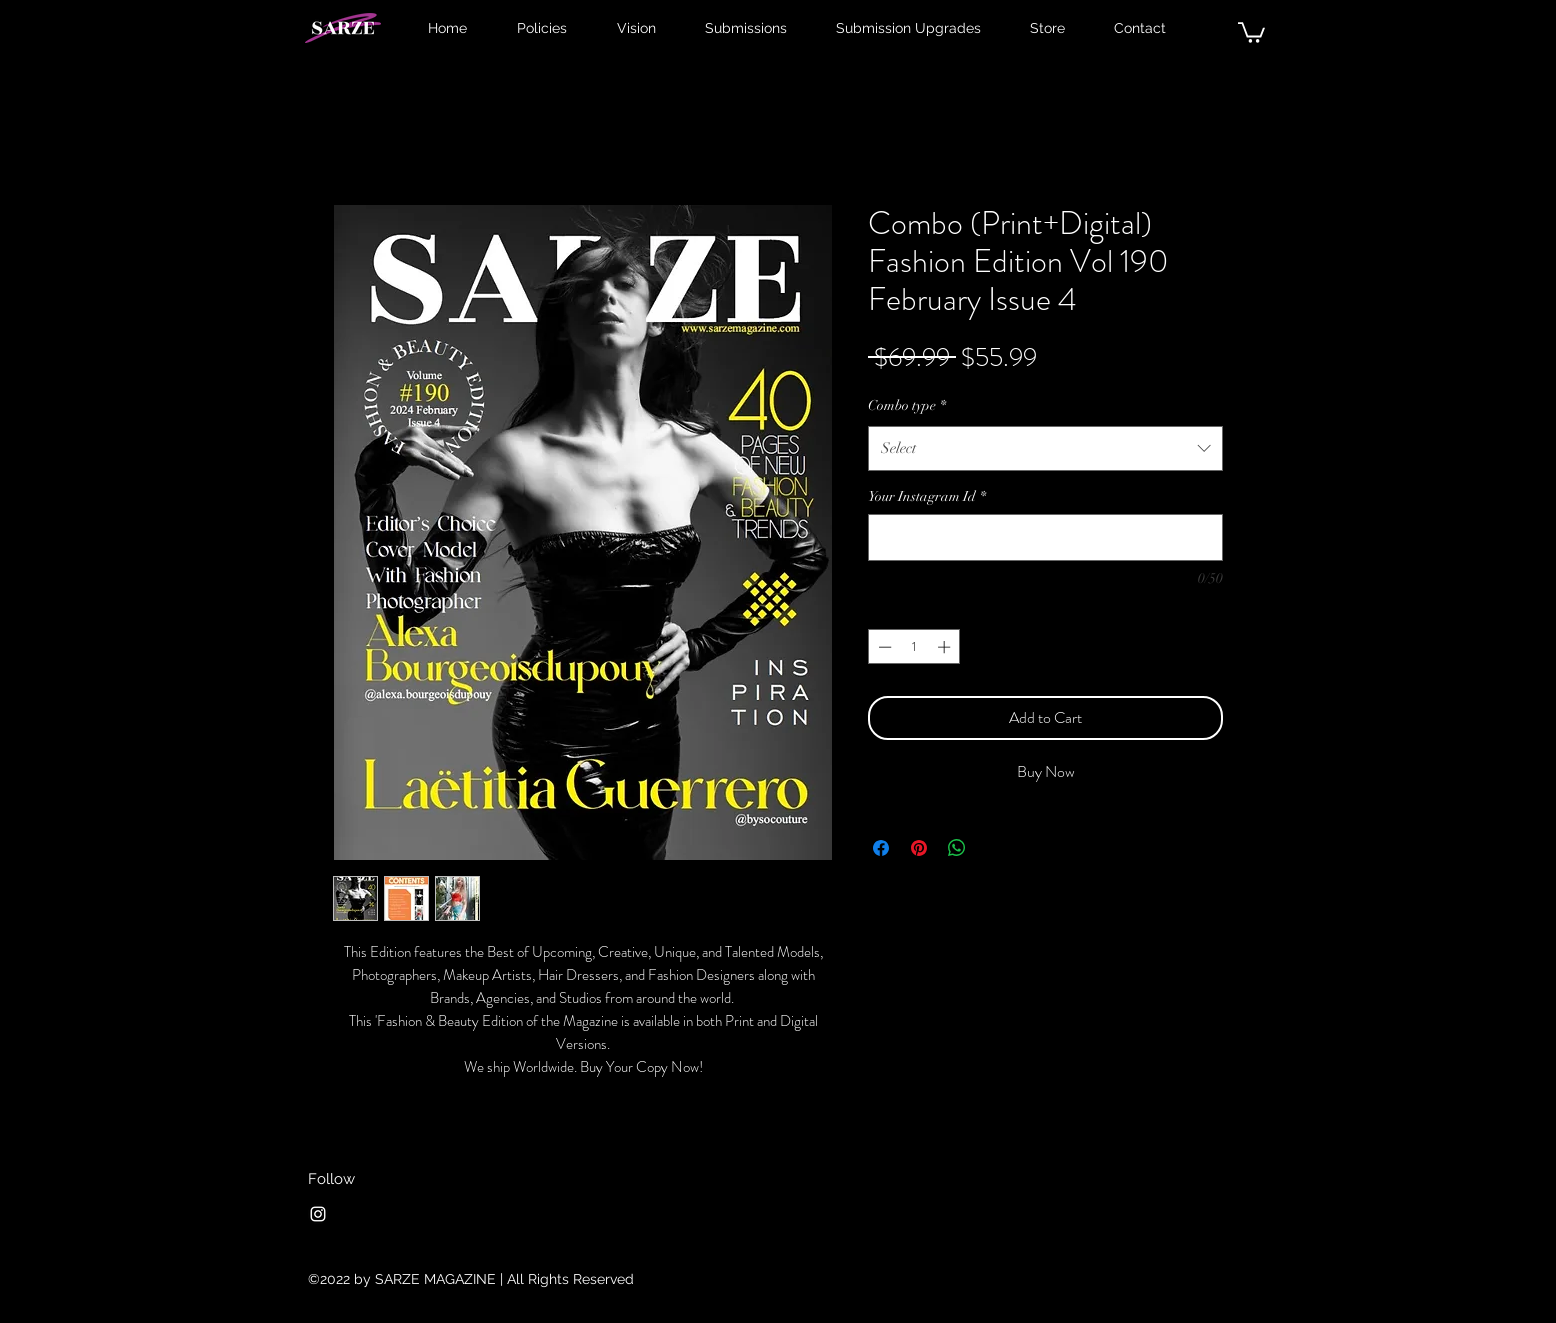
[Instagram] (318, 1214)
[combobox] (1045, 448)
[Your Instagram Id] (1045, 537)
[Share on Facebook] (881, 848)
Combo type (907, 405)
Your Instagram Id (927, 496)
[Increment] (946, 647)
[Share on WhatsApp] (957, 848)
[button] (1251, 31)
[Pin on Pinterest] (919, 848)
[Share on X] (995, 848)
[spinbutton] (914, 647)
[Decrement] (883, 647)
